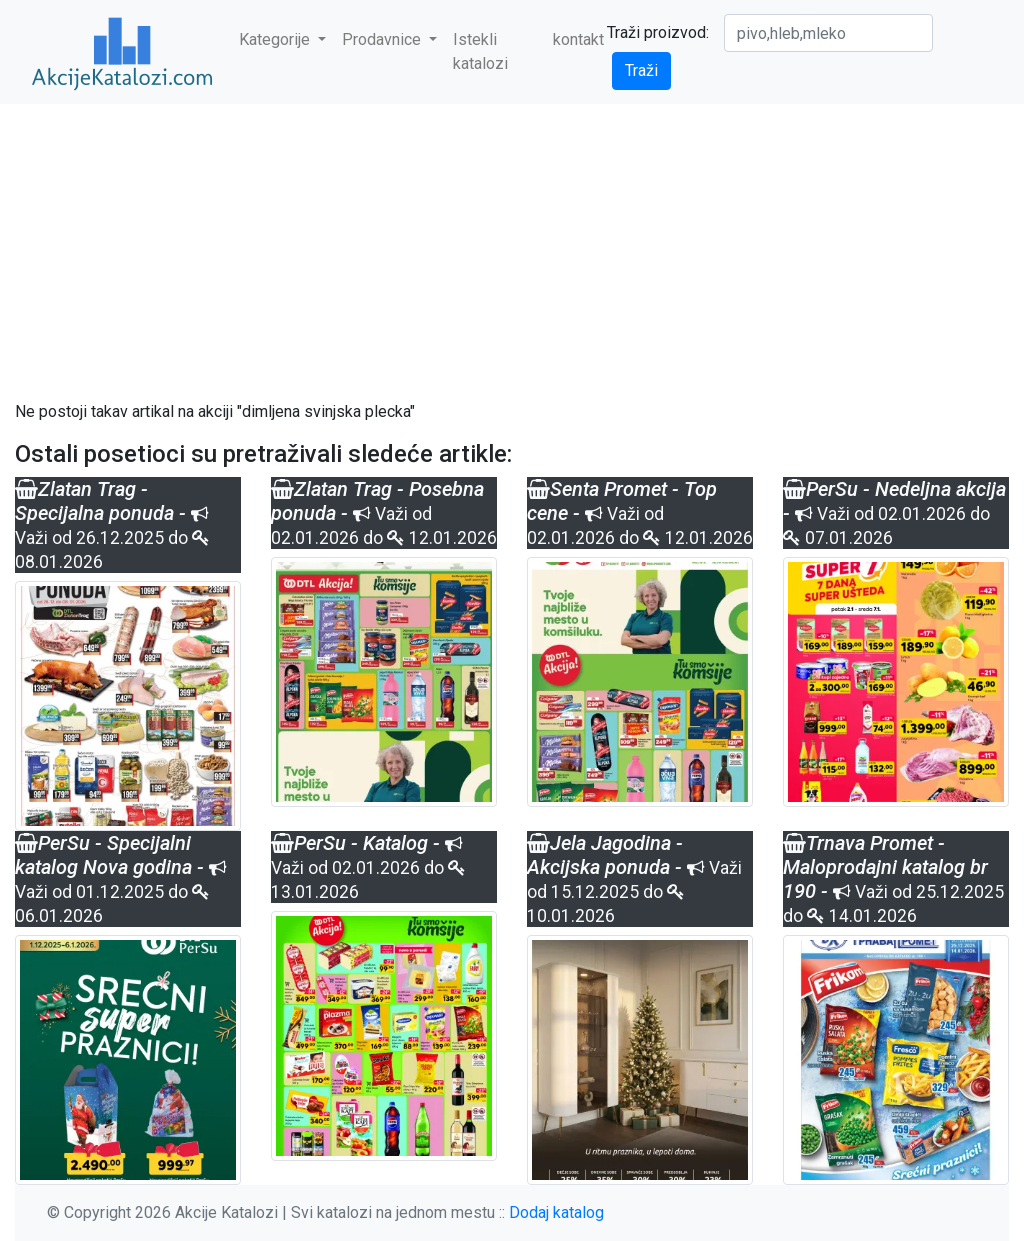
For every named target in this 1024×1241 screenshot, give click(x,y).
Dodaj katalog (556, 1212)
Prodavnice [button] (383, 39)
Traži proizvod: (658, 32)
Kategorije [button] (276, 39)
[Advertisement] (512, 252)
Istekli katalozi (480, 51)
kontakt (578, 39)
